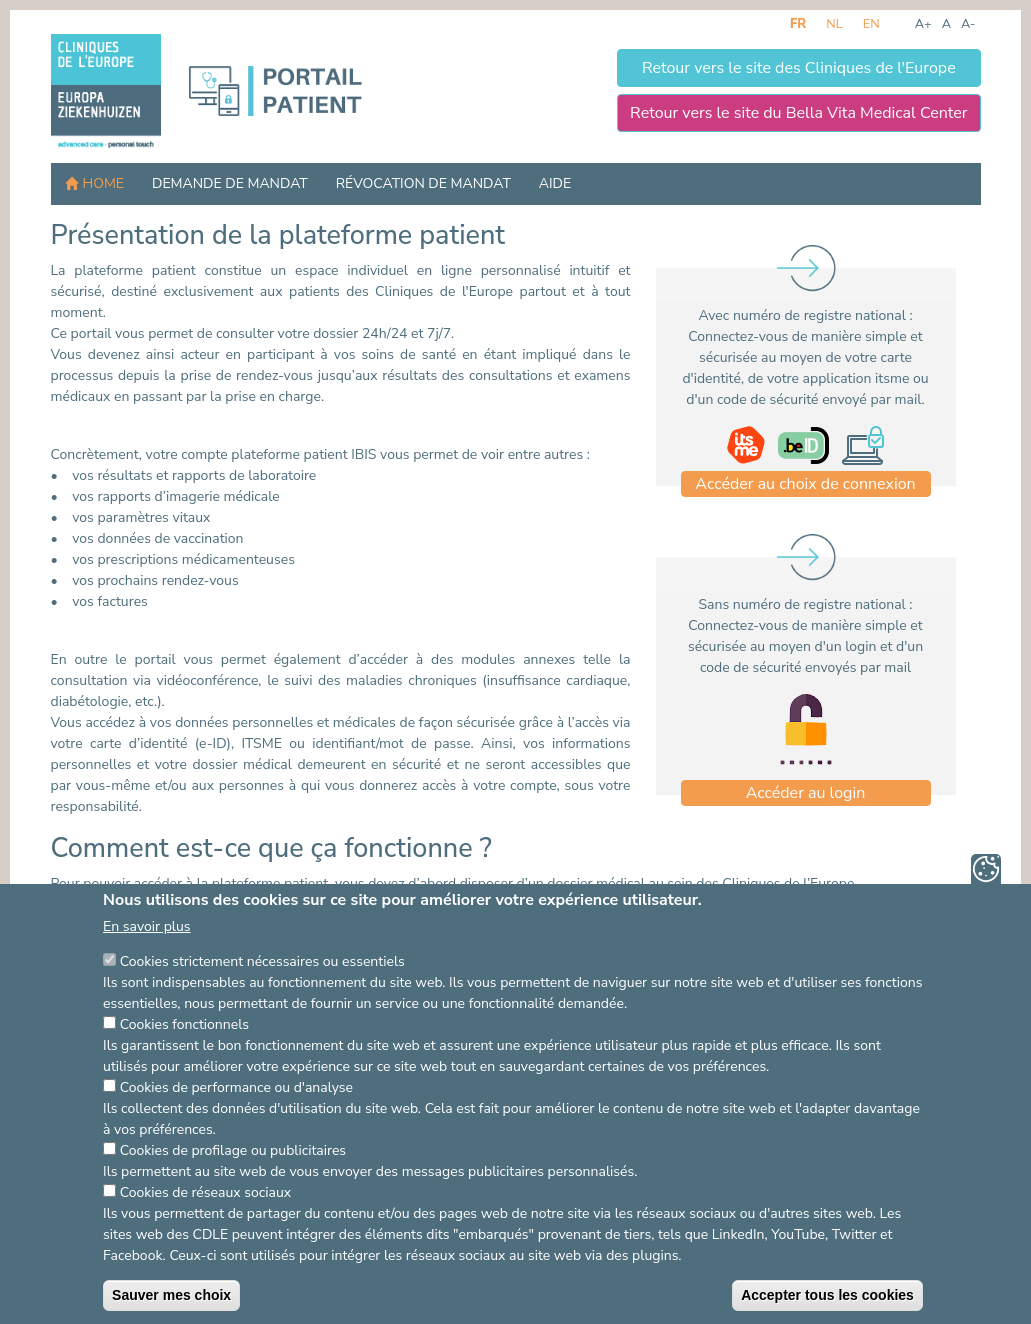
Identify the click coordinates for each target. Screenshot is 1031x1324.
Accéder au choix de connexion (805, 484)
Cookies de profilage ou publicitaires (233, 1184)
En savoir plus (146, 960)
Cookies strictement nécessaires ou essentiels (262, 995)
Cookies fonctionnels (184, 1058)
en (871, 24)
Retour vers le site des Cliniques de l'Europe (799, 68)
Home (104, 183)
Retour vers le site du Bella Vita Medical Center (798, 113)
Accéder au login (806, 793)
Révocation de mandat (423, 183)
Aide (555, 183)
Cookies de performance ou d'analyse (236, 1121)
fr (798, 24)
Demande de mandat (230, 183)
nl (834, 24)
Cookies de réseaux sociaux (205, 1226)
